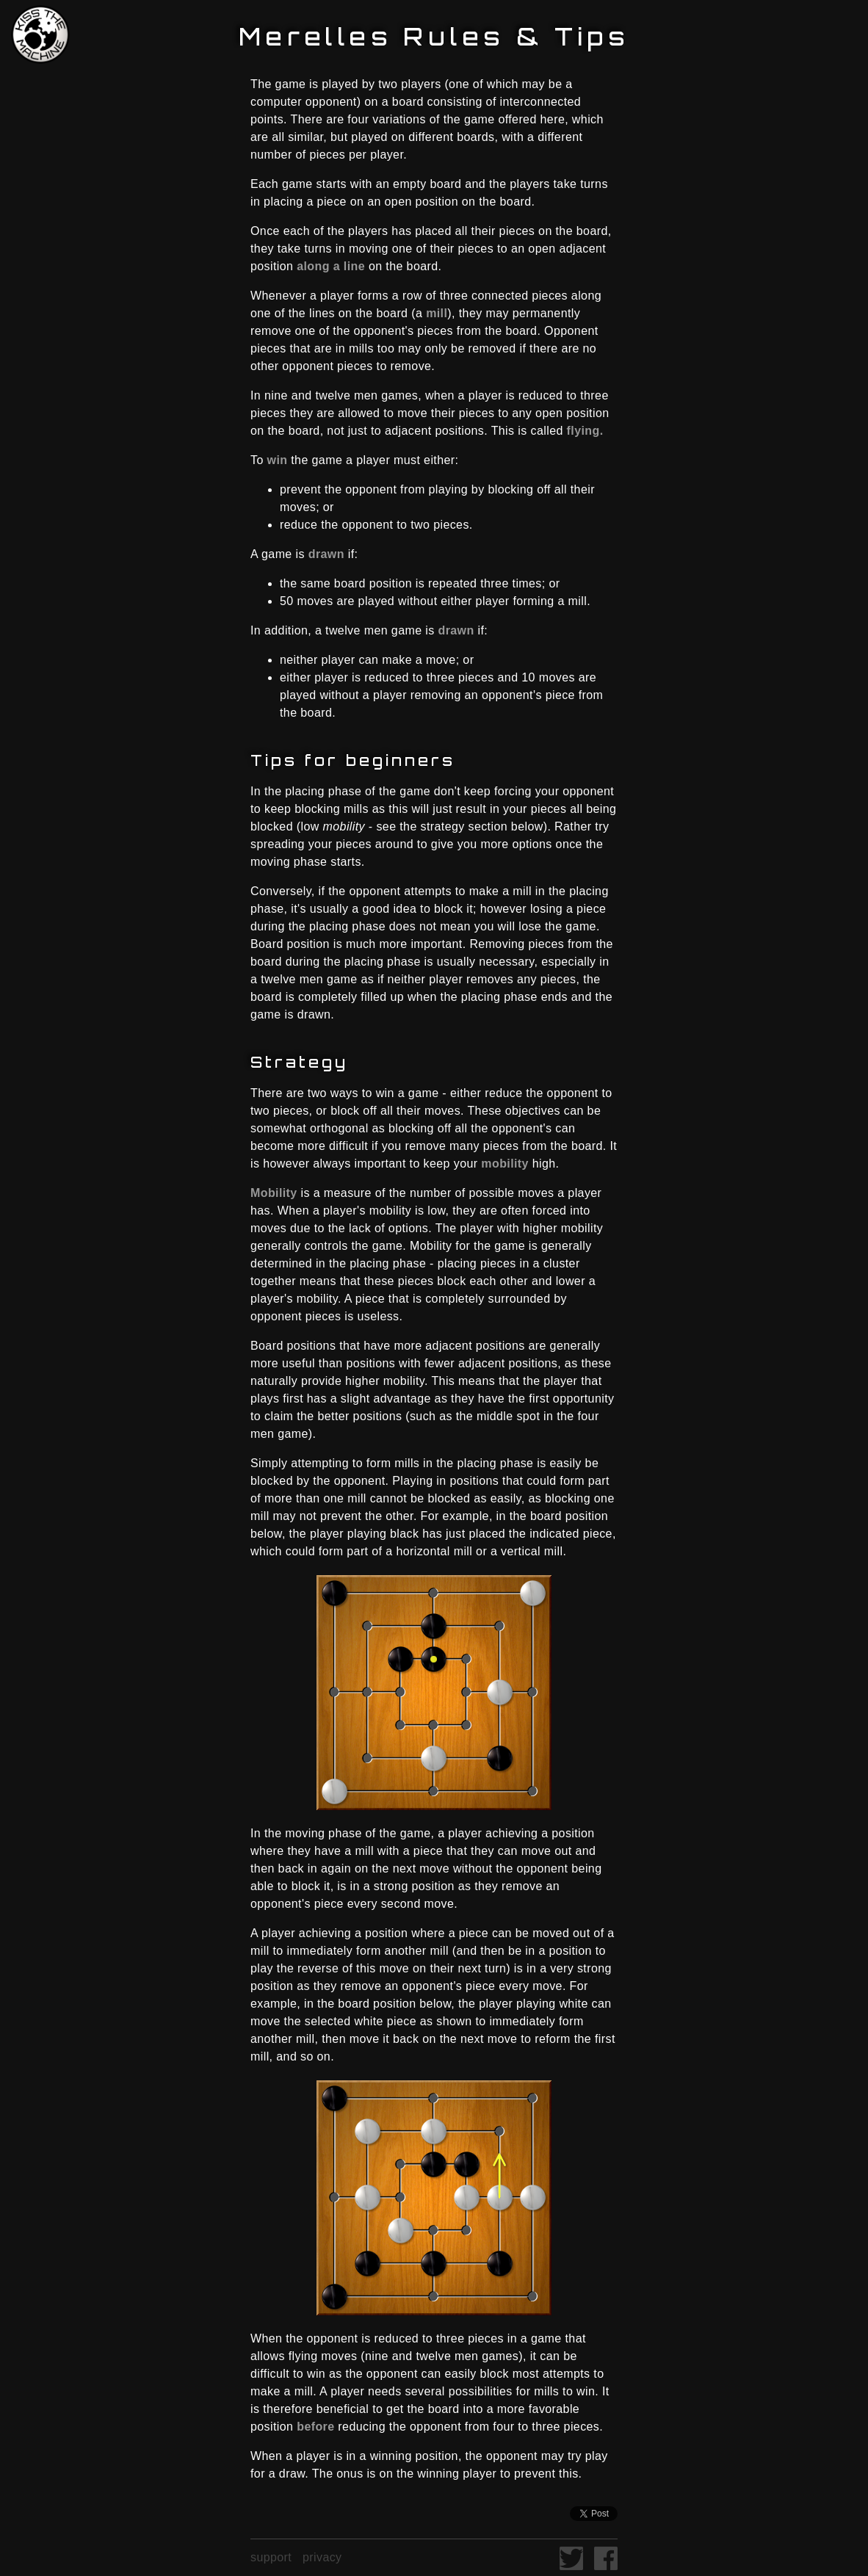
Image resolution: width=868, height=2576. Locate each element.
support (271, 2557)
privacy (322, 2557)
